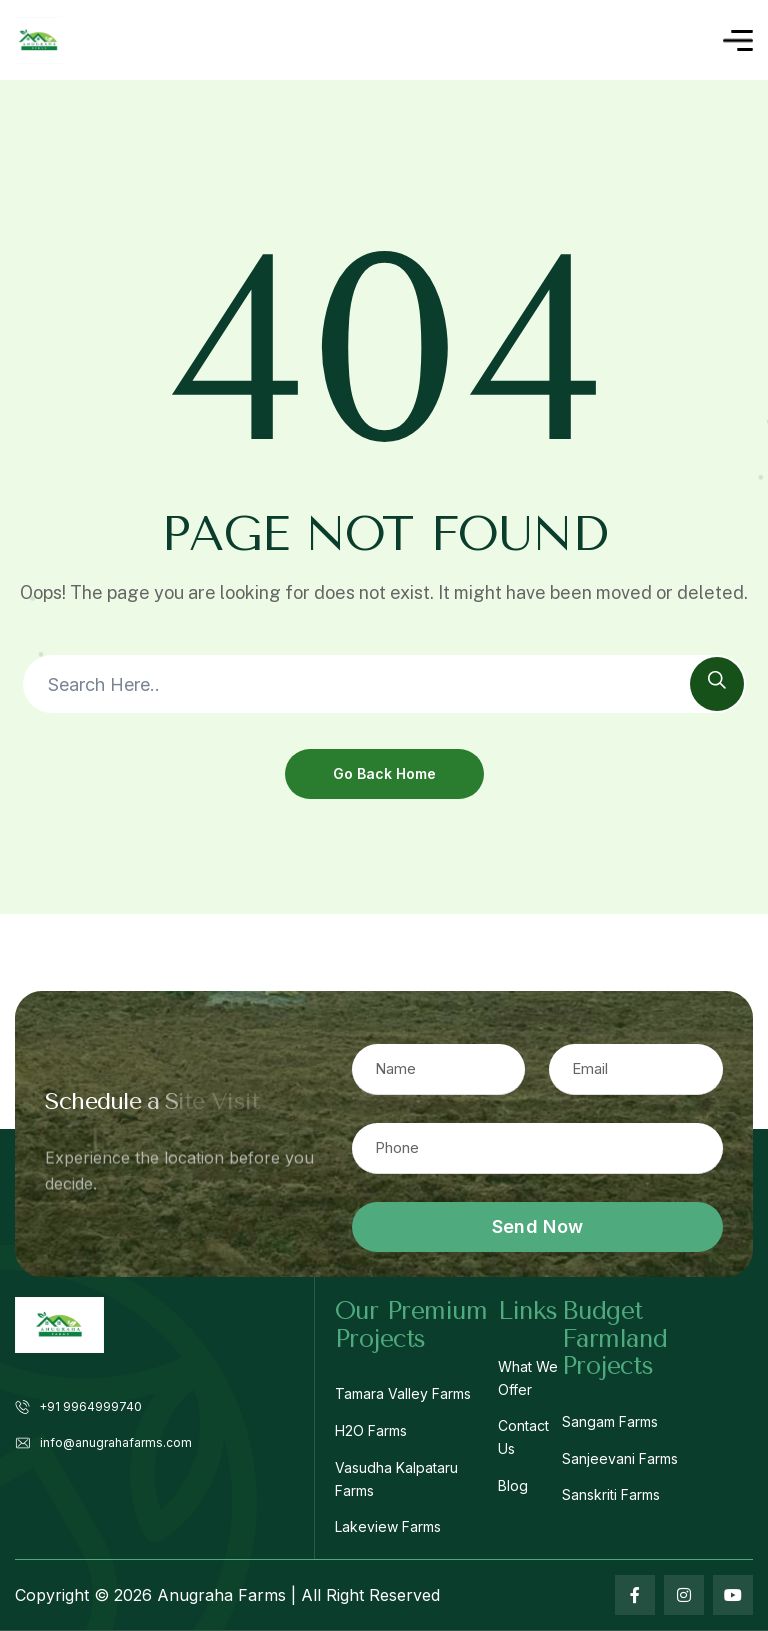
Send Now (537, 1226)
